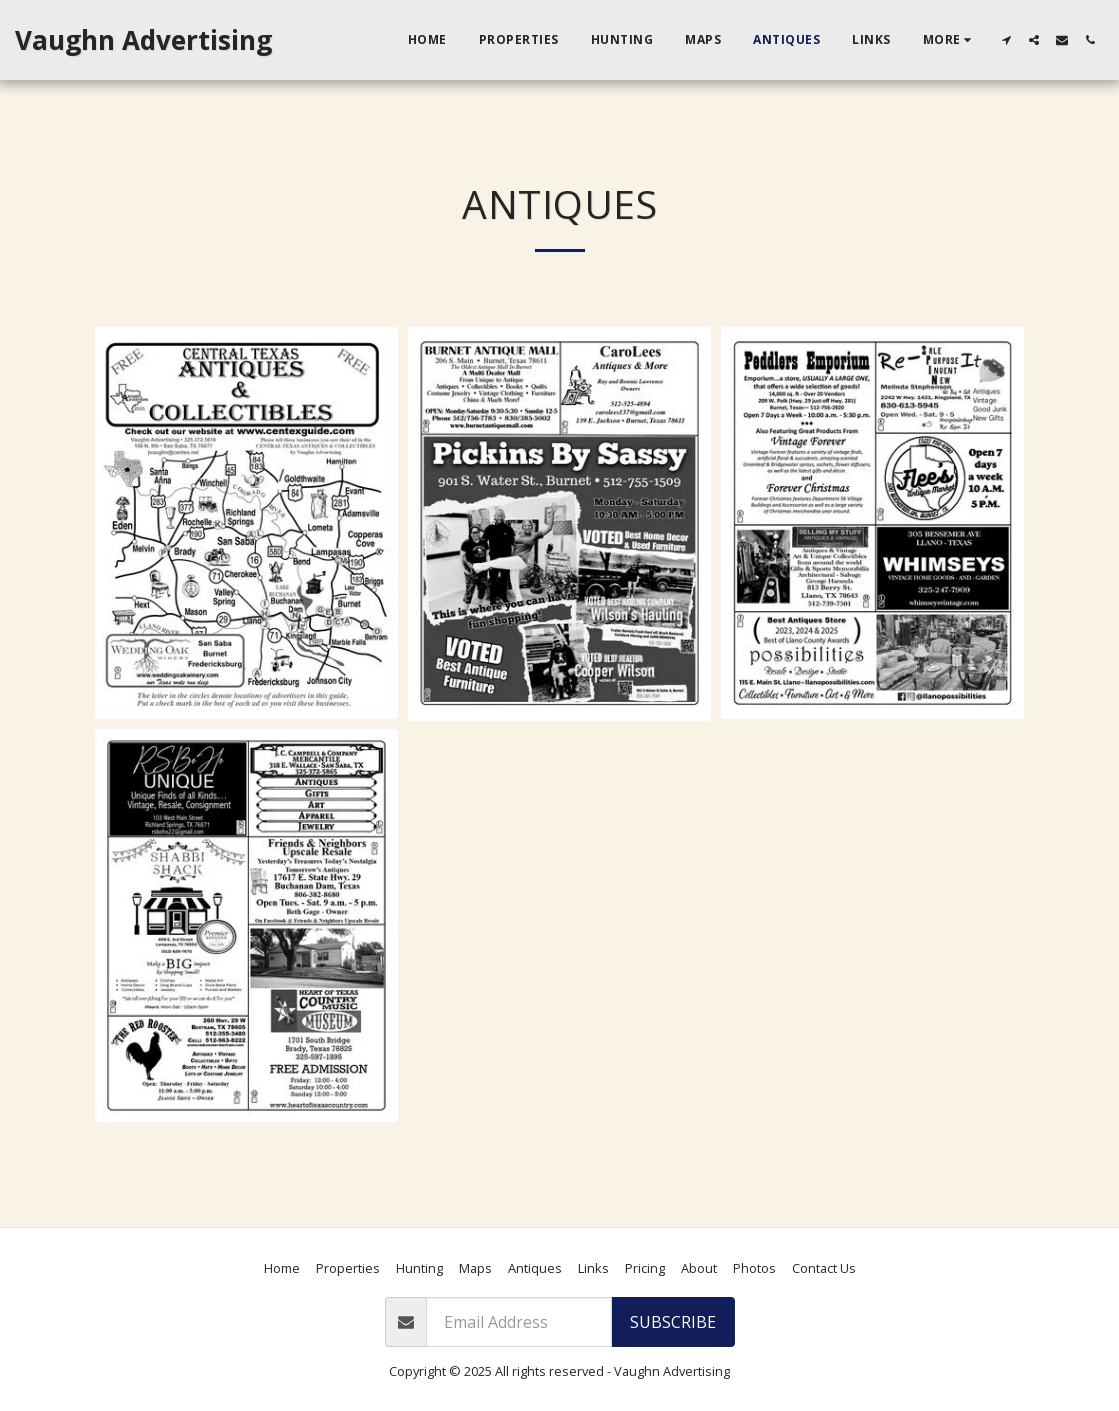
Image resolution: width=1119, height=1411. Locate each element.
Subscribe (673, 1322)
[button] (1006, 40)
